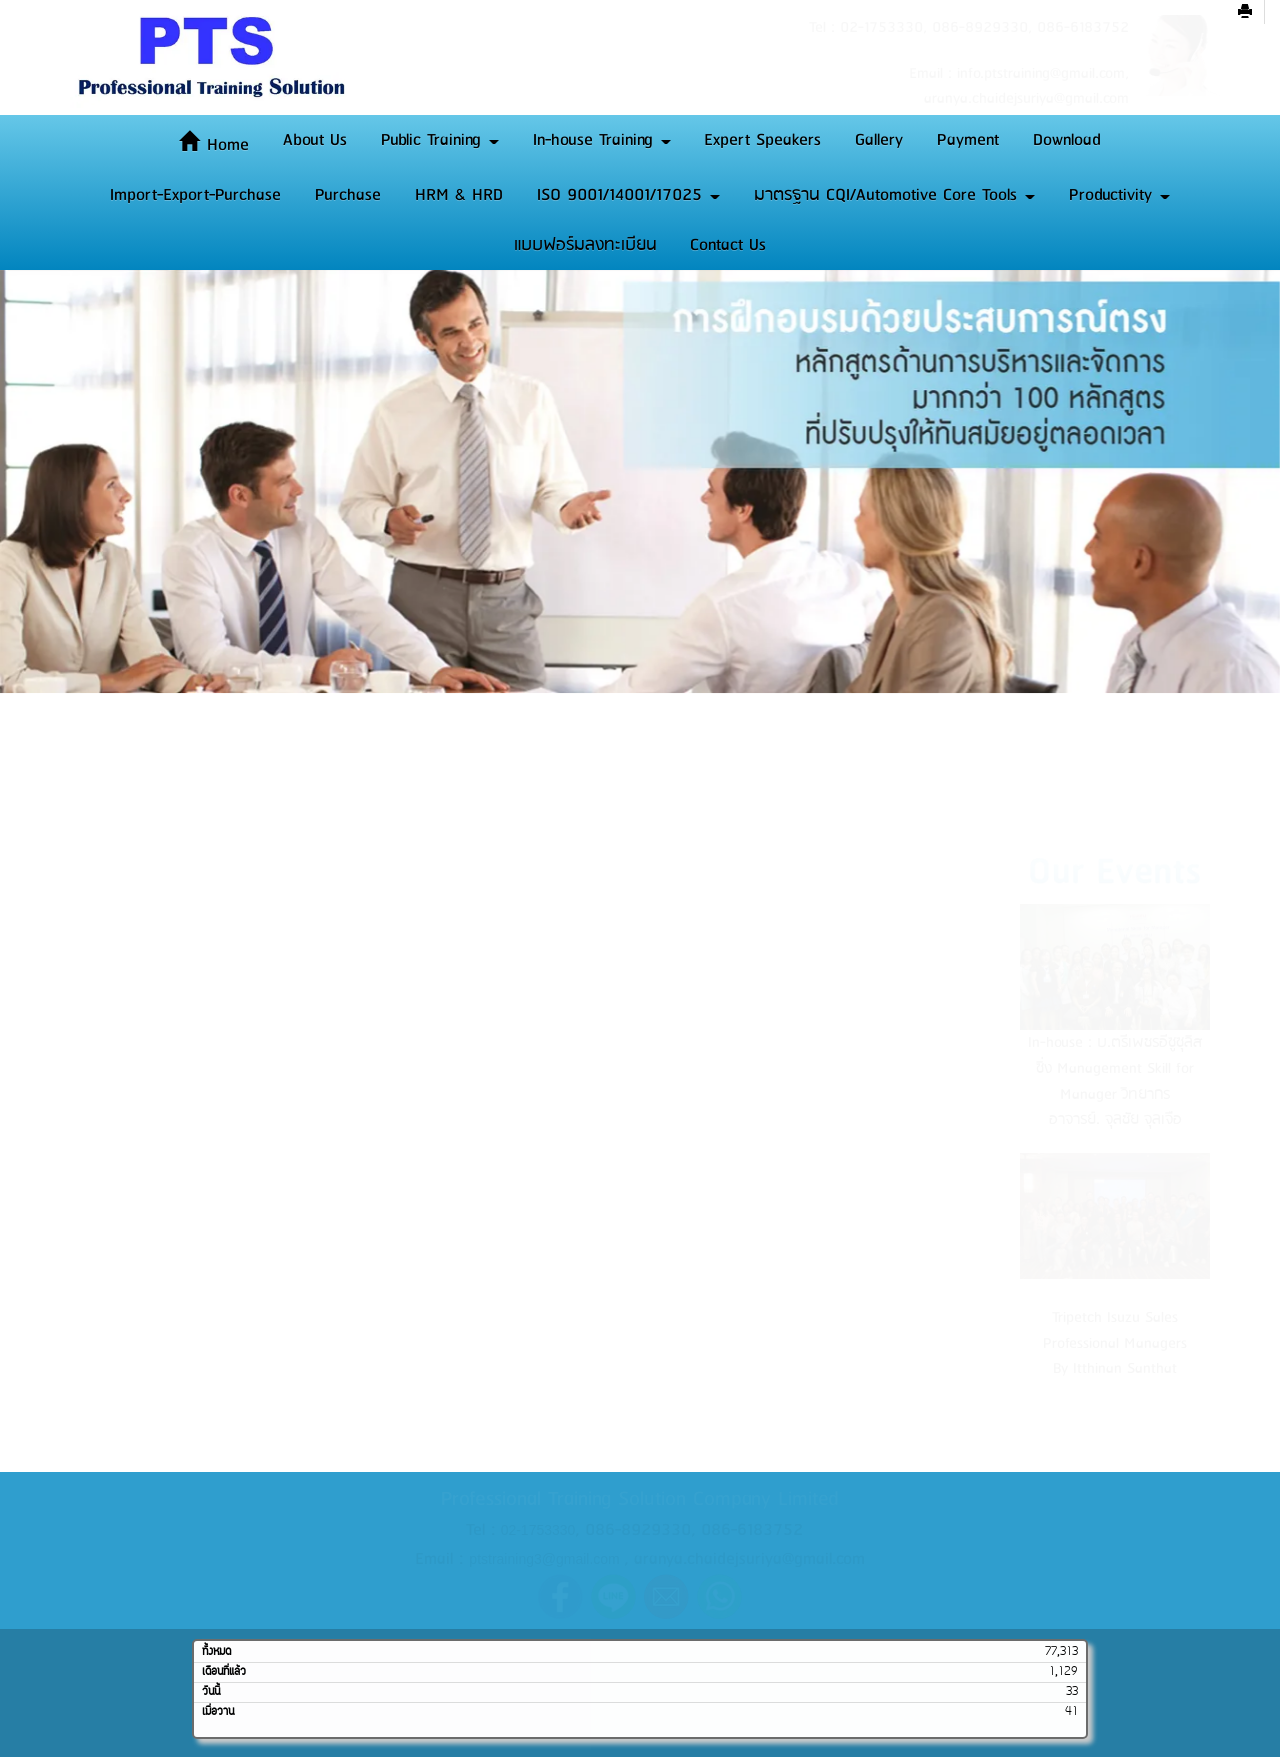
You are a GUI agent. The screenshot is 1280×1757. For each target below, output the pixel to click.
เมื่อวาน (218, 1712)
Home (214, 145)
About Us (315, 140)
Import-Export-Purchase (195, 195)
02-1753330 (538, 1530)
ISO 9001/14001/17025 (628, 195)
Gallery (879, 140)
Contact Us (728, 245)
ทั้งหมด (216, 1652)
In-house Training (602, 140)
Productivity (1119, 195)
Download (1067, 140)
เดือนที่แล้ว (224, 1672)
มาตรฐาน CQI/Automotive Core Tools (894, 195)
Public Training (440, 140)
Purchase (348, 195)
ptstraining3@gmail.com (544, 1559)
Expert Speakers (762, 140)
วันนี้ (211, 1692)
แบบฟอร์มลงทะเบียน (585, 245)
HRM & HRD (459, 195)
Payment (968, 140)
